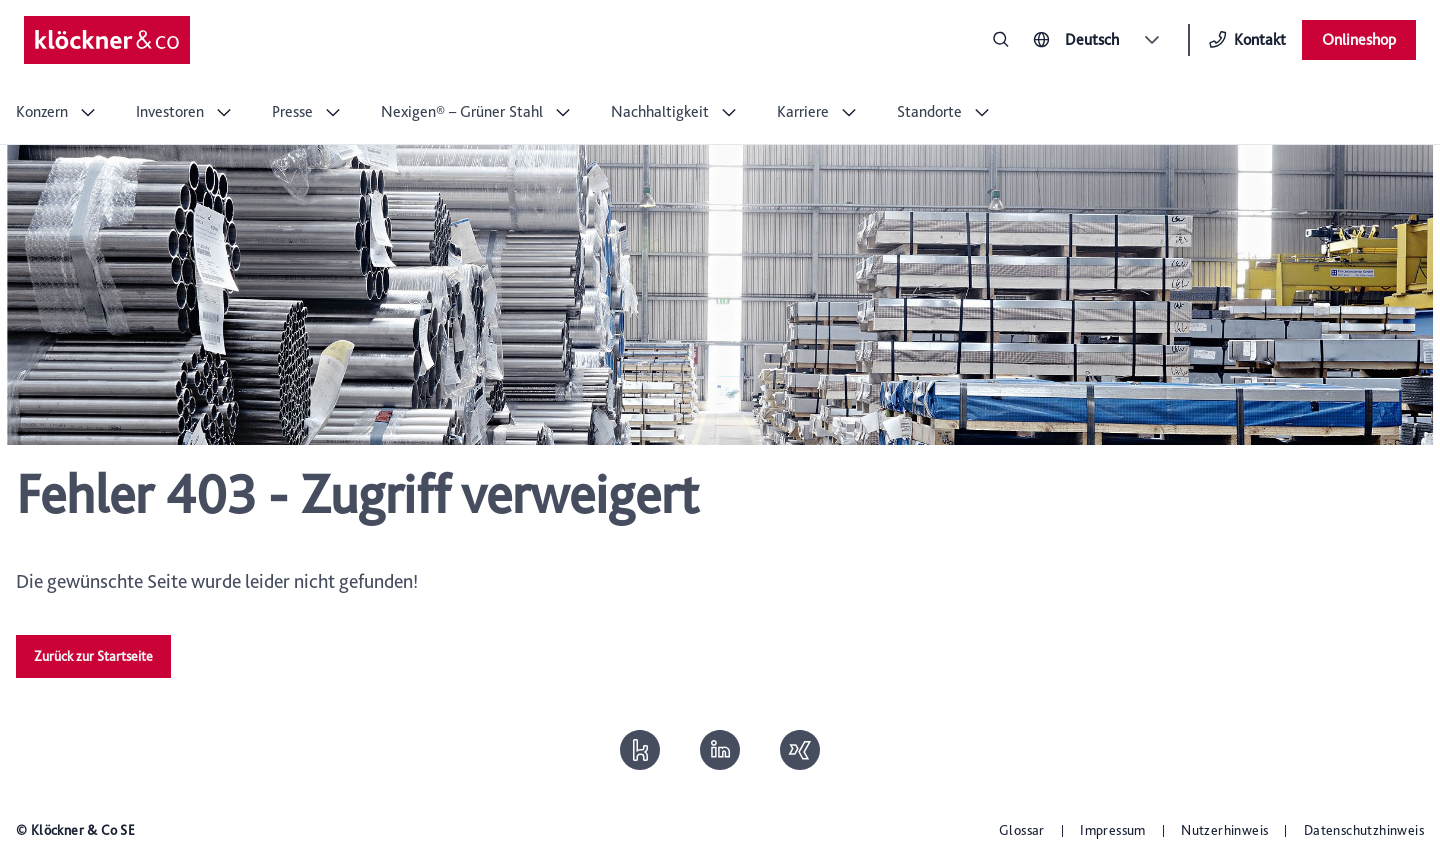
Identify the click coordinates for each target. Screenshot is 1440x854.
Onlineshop (1359, 39)
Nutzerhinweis (1224, 830)
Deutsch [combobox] (1092, 39)
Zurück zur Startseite (93, 656)
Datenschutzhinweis (1364, 830)
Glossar (1022, 830)
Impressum (1113, 830)
